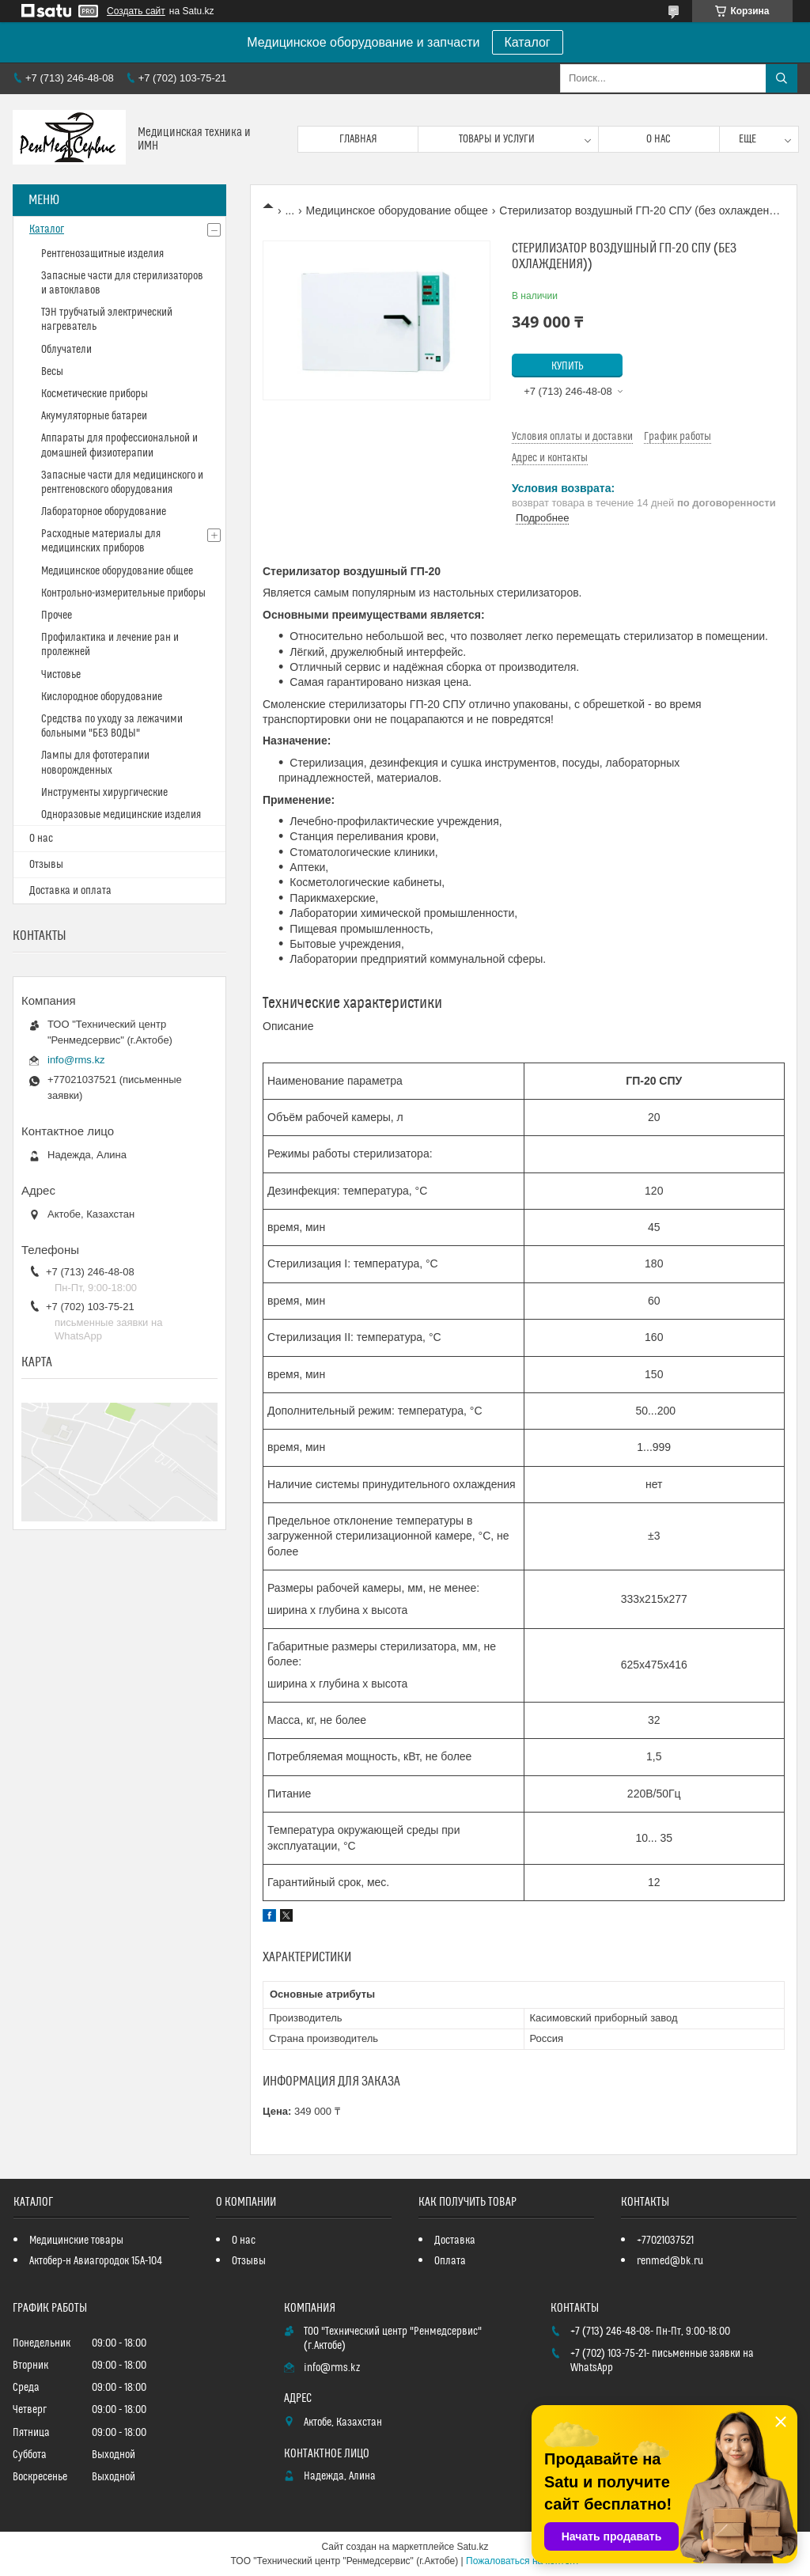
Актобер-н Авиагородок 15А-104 (95, 2261)
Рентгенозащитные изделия (102, 254)
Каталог (528, 42)
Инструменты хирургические (104, 792)
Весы (52, 372)
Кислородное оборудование (101, 697)
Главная (358, 139)
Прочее (56, 615)
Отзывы (46, 864)
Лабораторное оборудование (103, 512)
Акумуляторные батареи (94, 416)
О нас (658, 139)
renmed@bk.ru (670, 2261)
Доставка (454, 2240)
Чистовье (61, 675)
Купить (567, 366)
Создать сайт (136, 11)
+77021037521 (665, 2240)
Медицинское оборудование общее (397, 210)
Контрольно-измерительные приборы (123, 593)
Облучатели (66, 349)
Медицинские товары (76, 2240)
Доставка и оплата (70, 891)
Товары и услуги (497, 139)
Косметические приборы (94, 394)
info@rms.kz (75, 1060)
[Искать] (781, 78)
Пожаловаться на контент (522, 2561)
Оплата (450, 2261)
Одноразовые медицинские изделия (121, 815)
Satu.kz (472, 2546)
